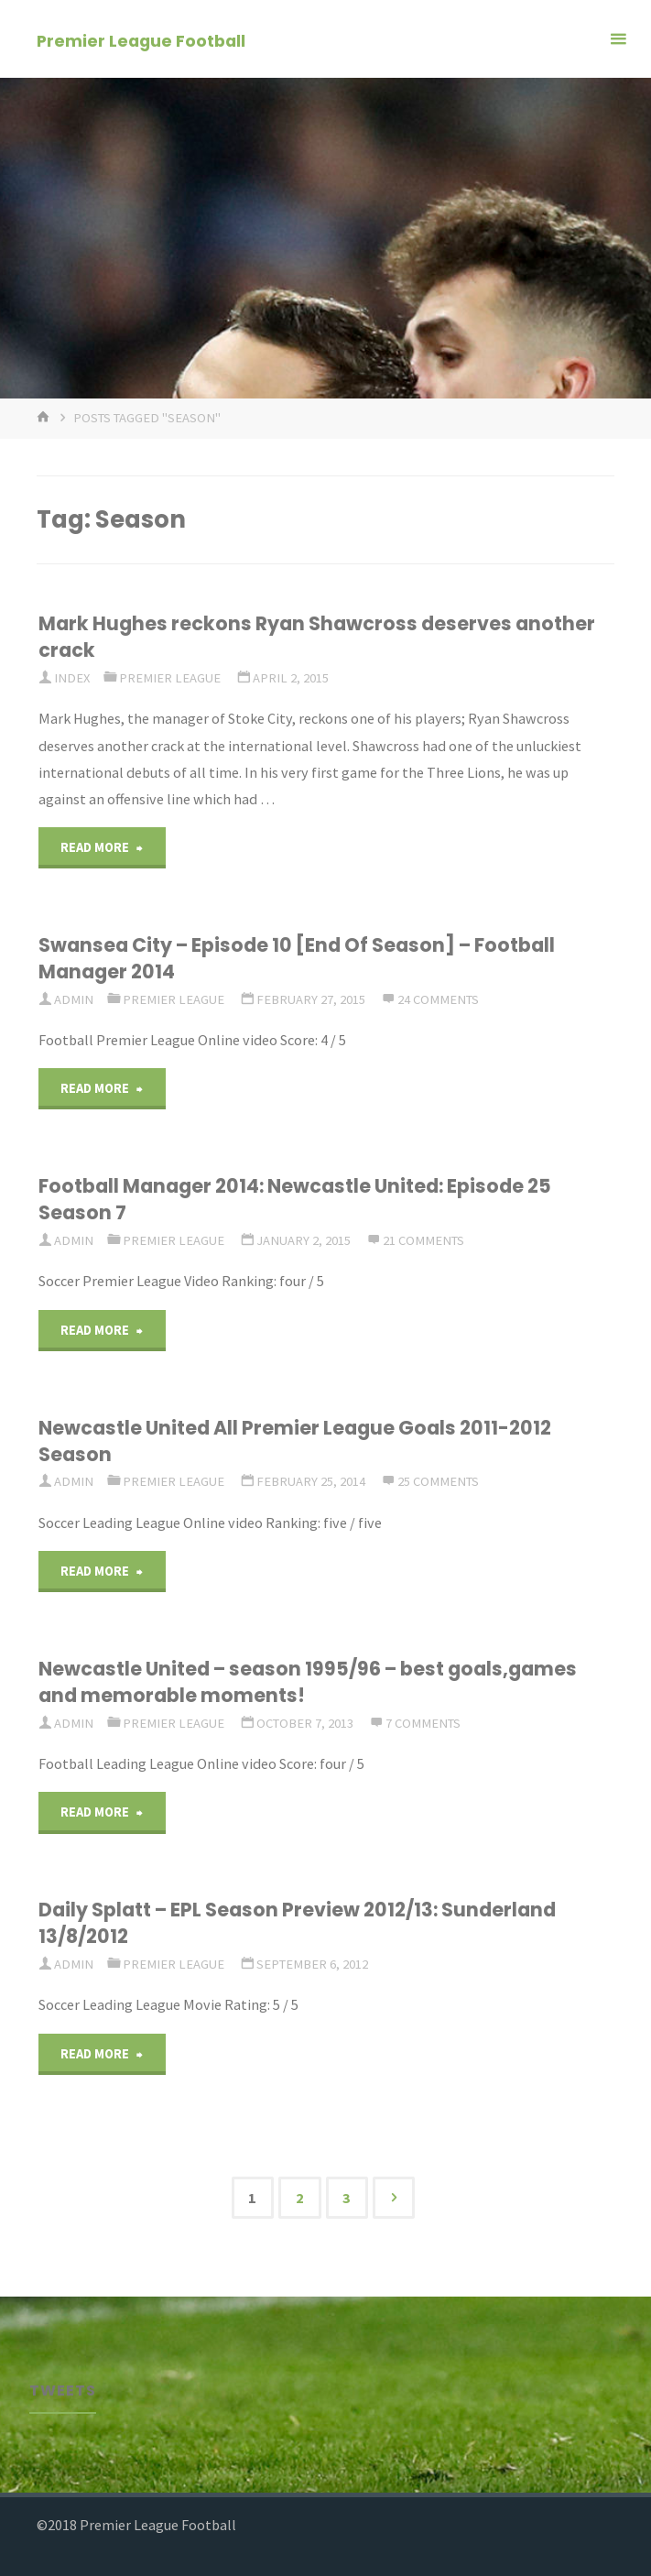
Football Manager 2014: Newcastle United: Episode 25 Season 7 (294, 1199)
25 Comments (438, 1481)
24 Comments (438, 999)
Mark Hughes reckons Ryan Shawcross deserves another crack (316, 636)
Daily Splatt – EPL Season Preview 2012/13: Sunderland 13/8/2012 (297, 1922)
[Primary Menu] (618, 39)
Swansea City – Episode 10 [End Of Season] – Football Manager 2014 (296, 958)
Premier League (170, 678)
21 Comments (423, 1240)
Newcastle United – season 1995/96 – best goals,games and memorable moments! (307, 1681)
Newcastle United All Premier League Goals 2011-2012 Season (294, 1441)
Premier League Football (141, 39)
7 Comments (423, 1723)
